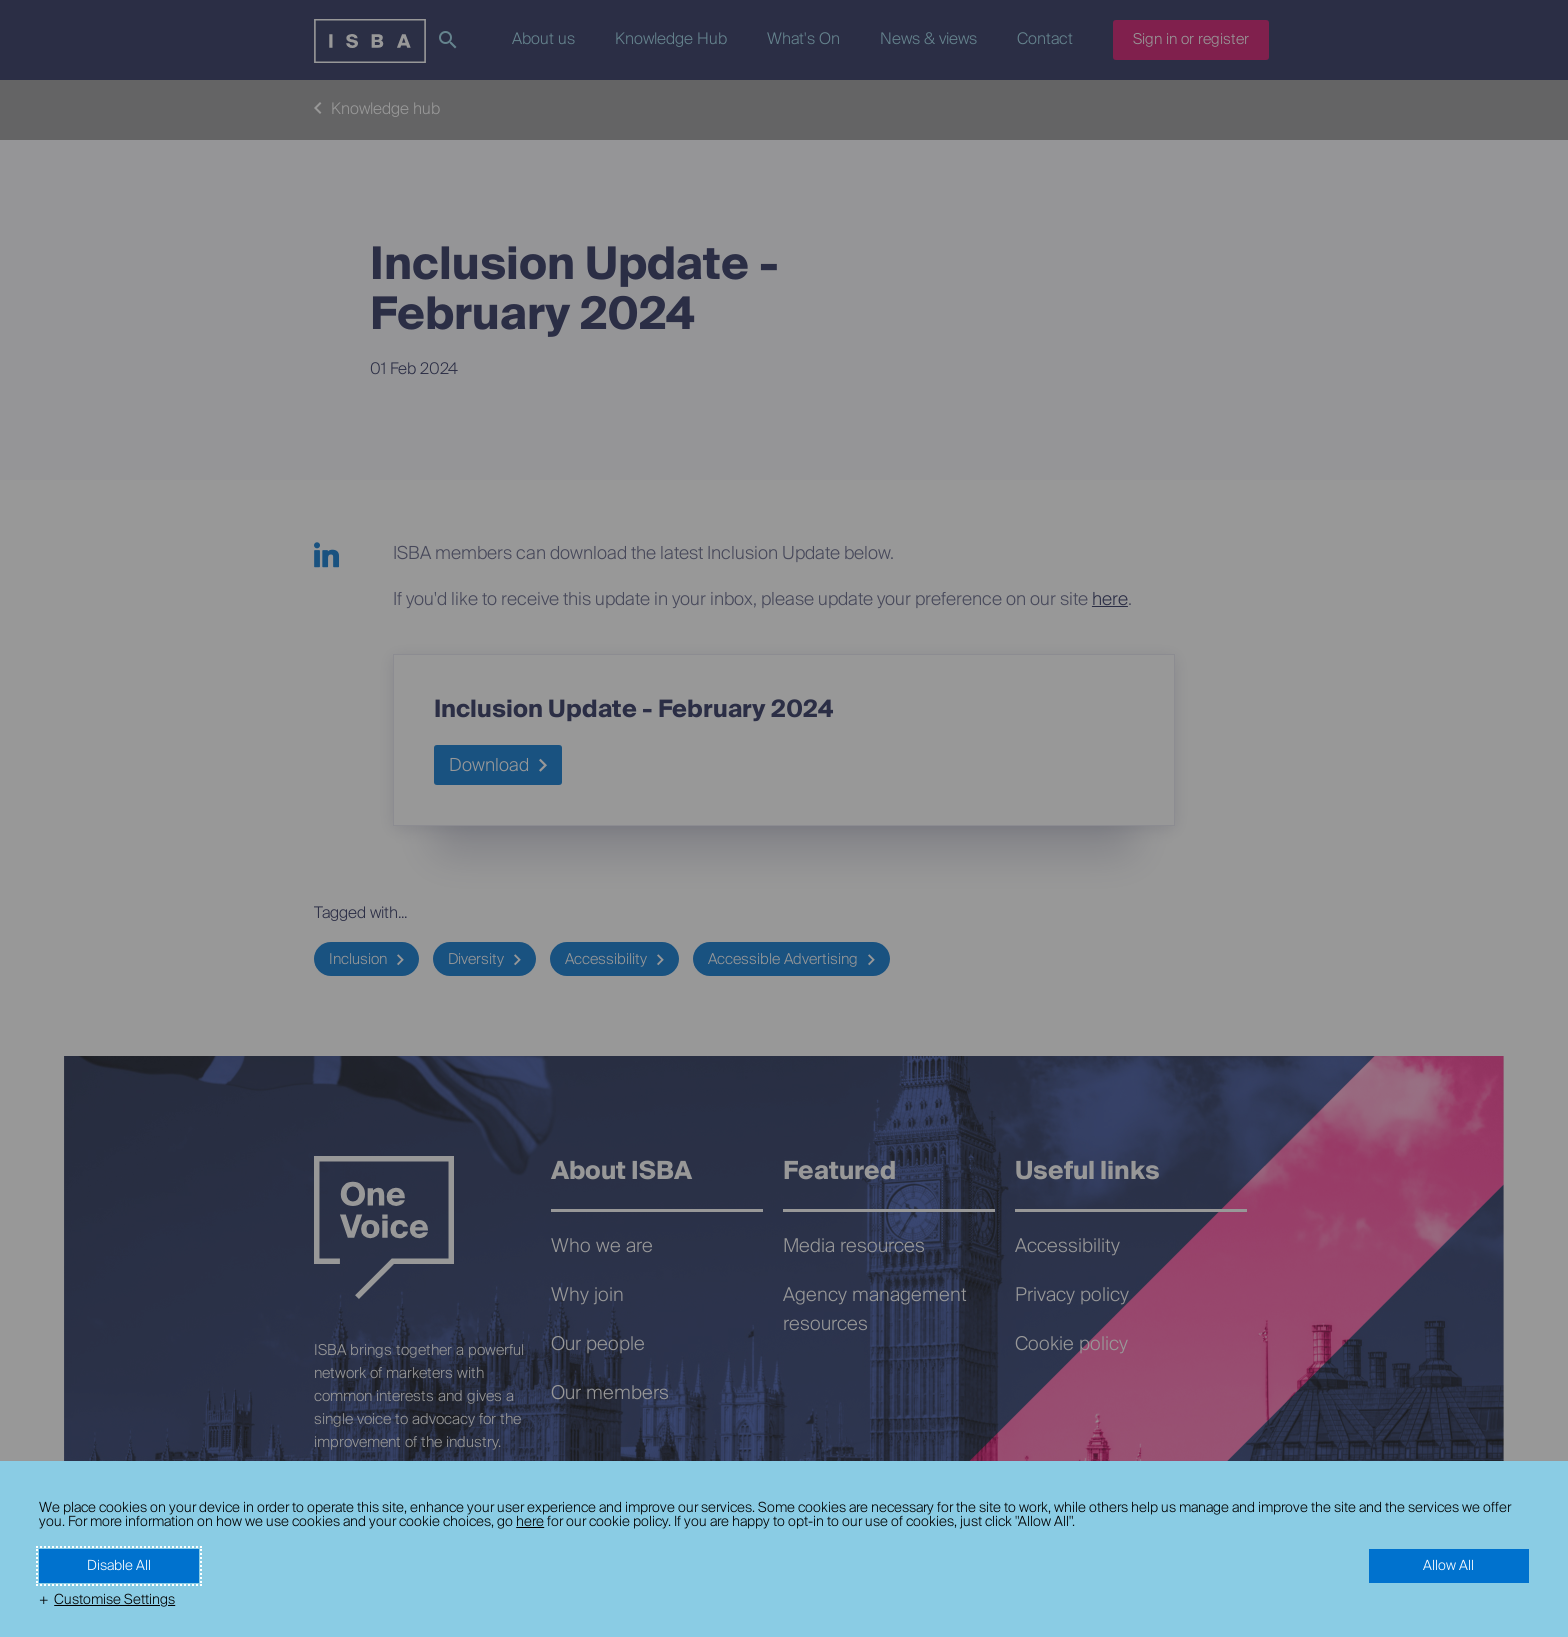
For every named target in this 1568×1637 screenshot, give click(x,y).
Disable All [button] (119, 1566)
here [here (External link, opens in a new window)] (530, 1522)
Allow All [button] (1448, 1566)
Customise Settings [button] (114, 1600)
